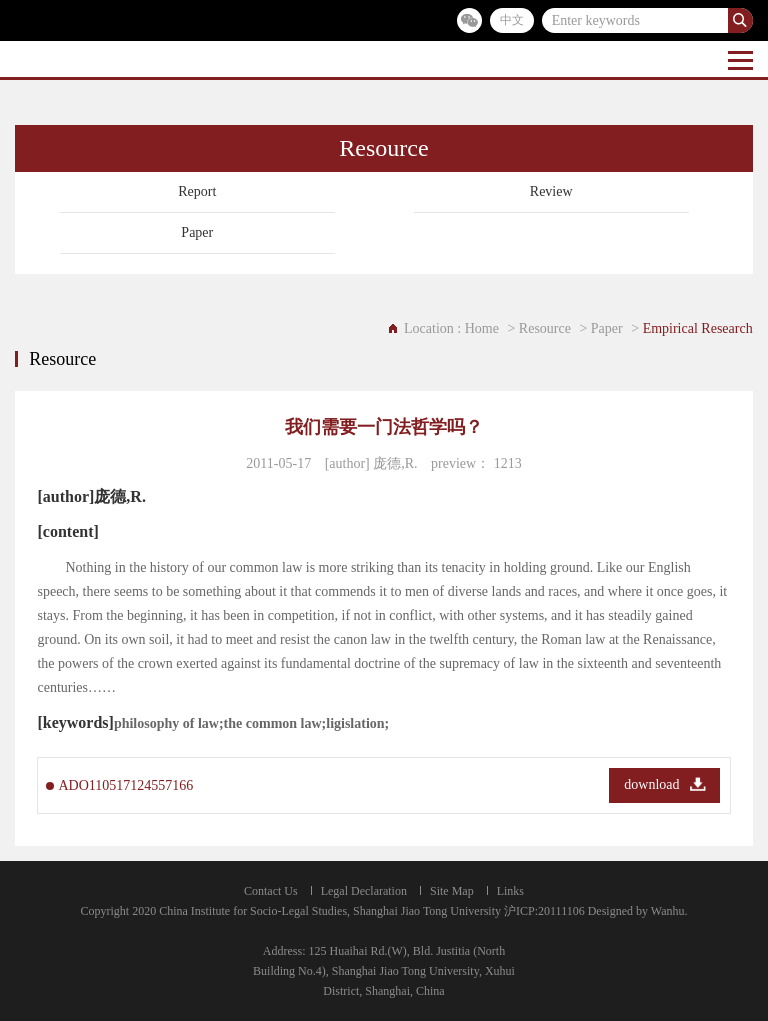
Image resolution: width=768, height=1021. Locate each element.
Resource (545, 328)
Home (482, 328)
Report (197, 191)
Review (551, 191)
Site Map (452, 891)
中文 (512, 20)
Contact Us (271, 891)
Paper (197, 232)
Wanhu (668, 911)
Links (510, 891)
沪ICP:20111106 (544, 911)
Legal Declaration (364, 891)
